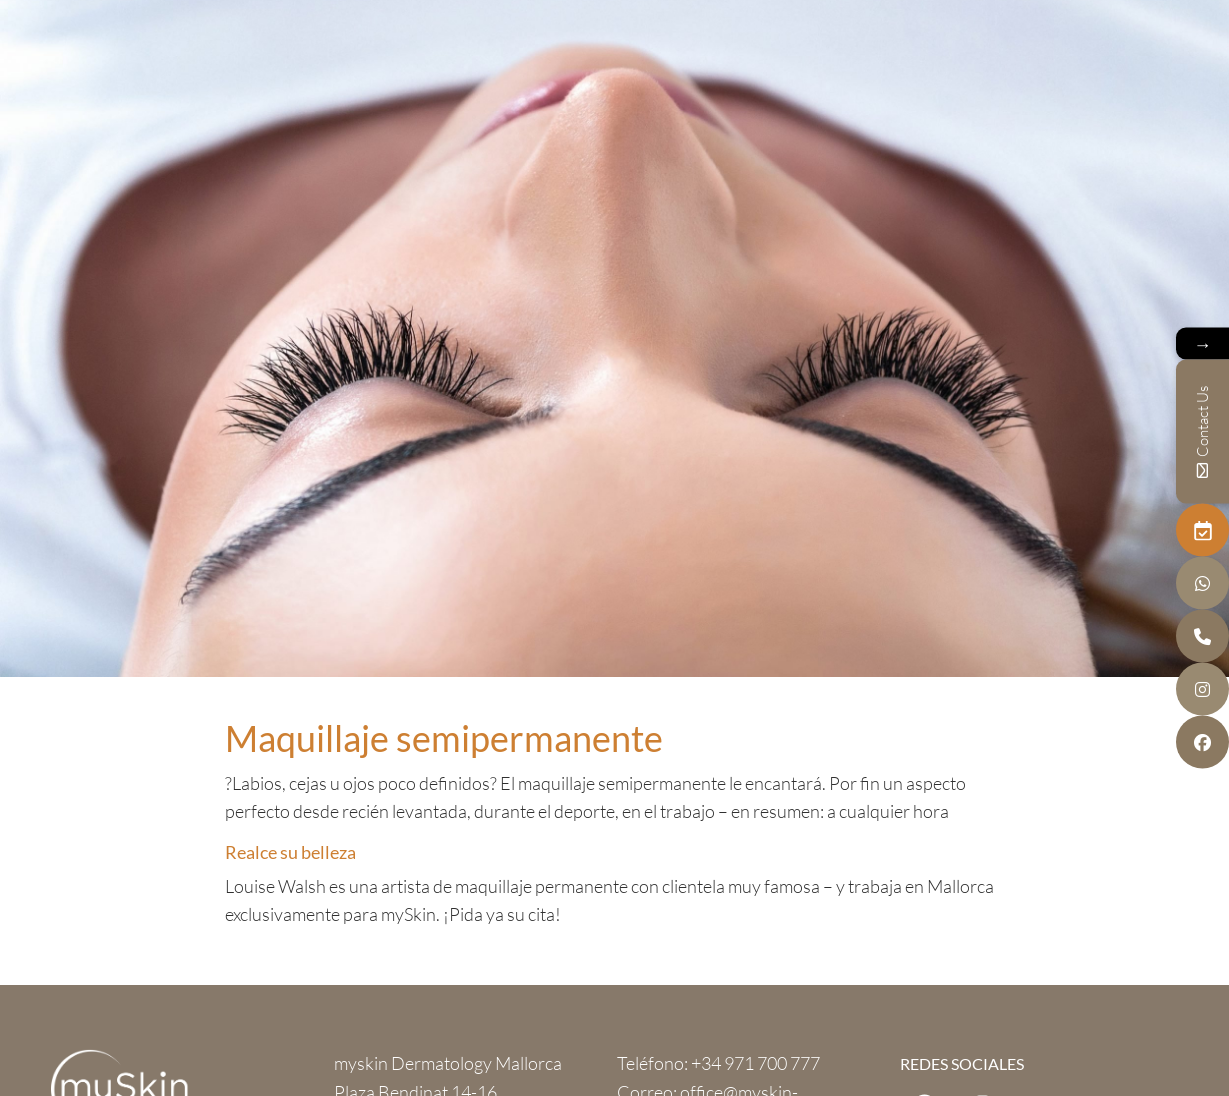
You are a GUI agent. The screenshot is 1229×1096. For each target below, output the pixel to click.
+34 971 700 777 (755, 1063)
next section (615, 636)
